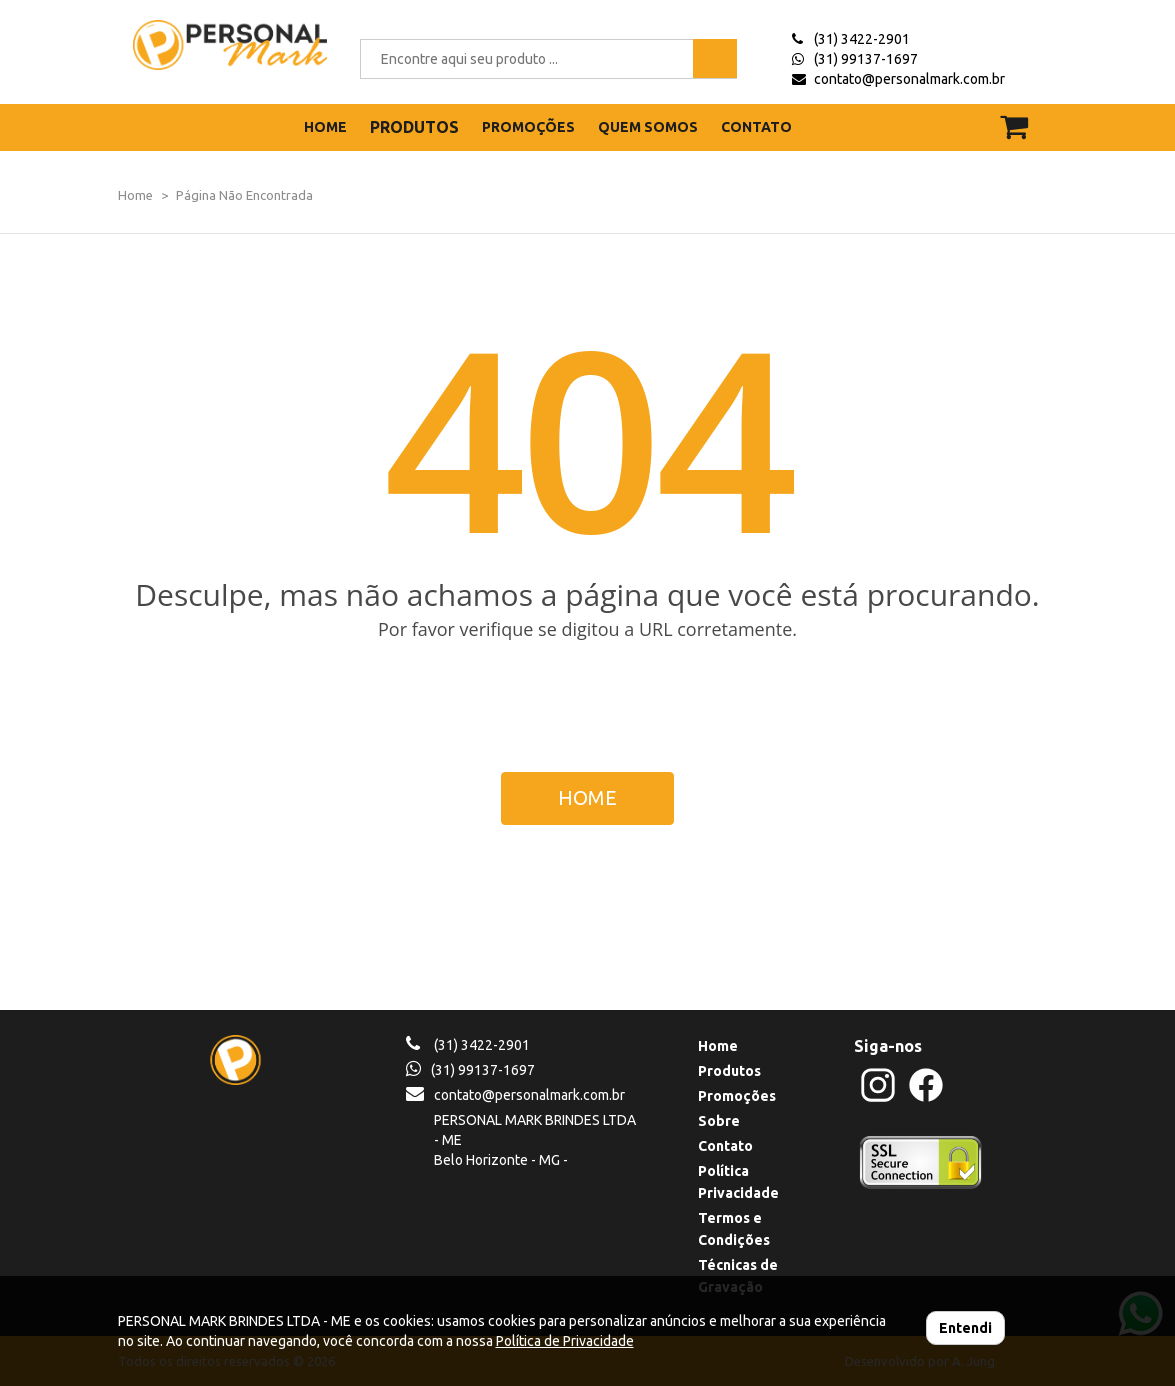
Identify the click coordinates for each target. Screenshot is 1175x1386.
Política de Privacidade (565, 1341)
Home (135, 195)
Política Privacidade (738, 1182)
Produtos (729, 1071)
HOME (325, 127)
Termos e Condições (734, 1229)
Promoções (737, 1096)
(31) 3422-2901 (862, 39)
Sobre (719, 1121)
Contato (725, 1146)
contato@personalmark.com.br (909, 79)
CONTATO (756, 127)
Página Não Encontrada (244, 195)
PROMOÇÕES (528, 127)
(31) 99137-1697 (866, 59)
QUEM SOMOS (648, 127)
